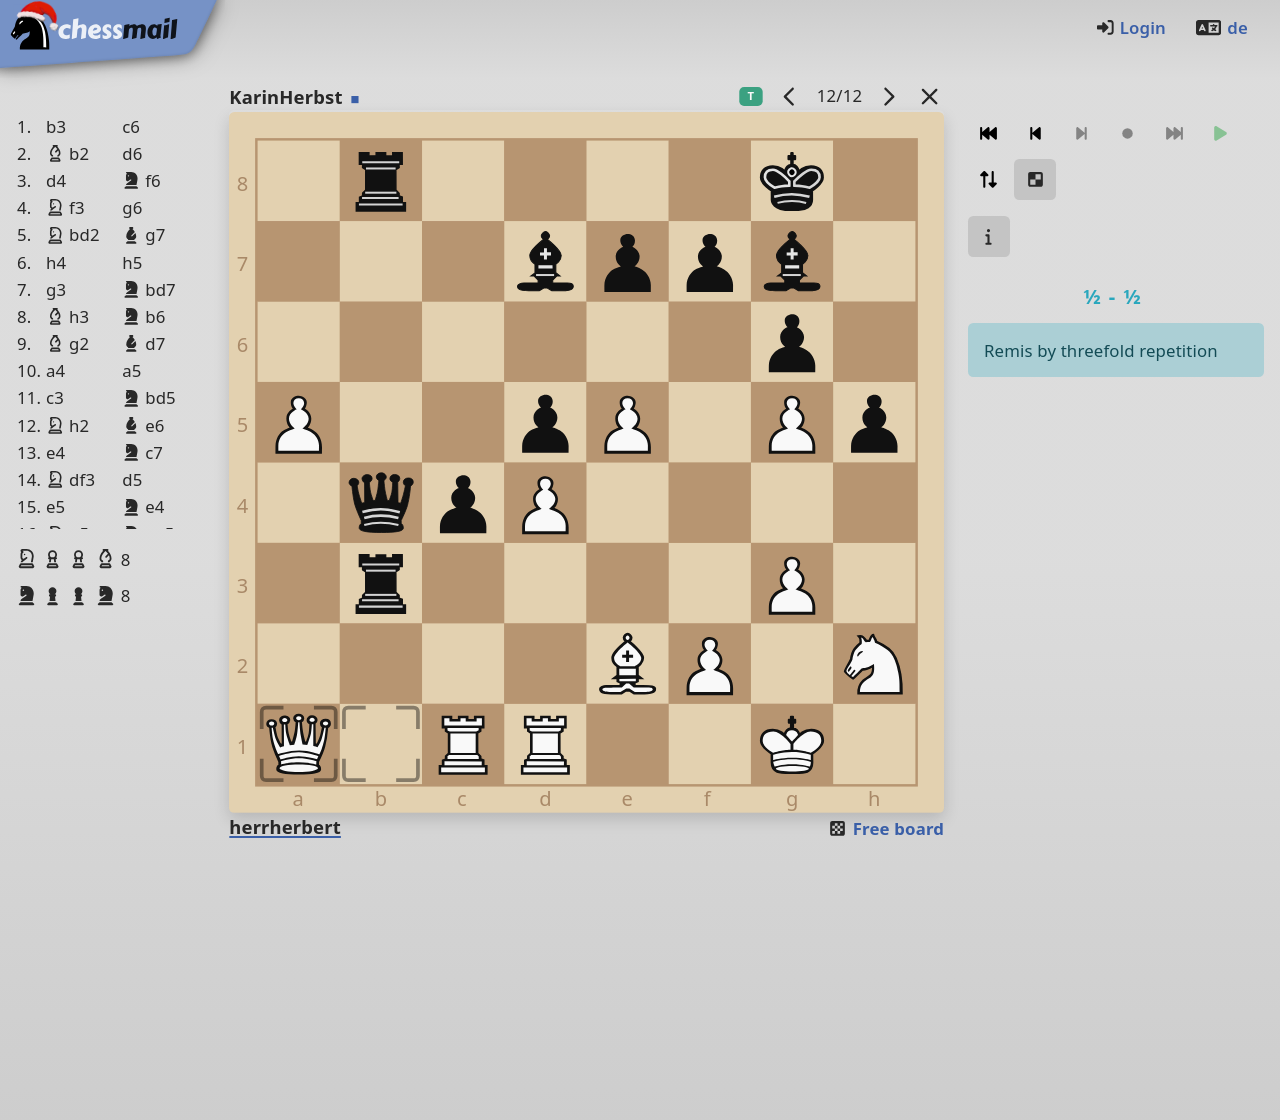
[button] (29, 559)
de (1221, 27)
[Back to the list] (930, 95)
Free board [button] (885, 828)
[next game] (889, 95)
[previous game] (790, 95)
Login (1130, 27)
